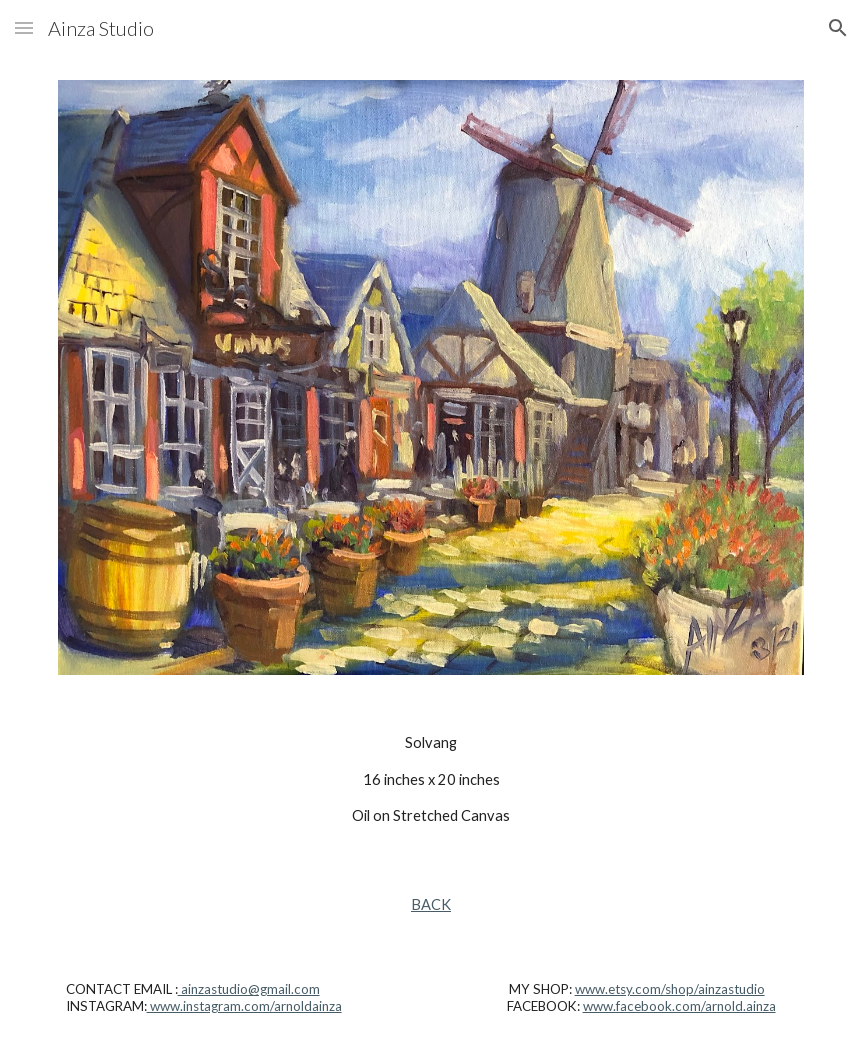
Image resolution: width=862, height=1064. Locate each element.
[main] (431, 779)
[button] (24, 27)
